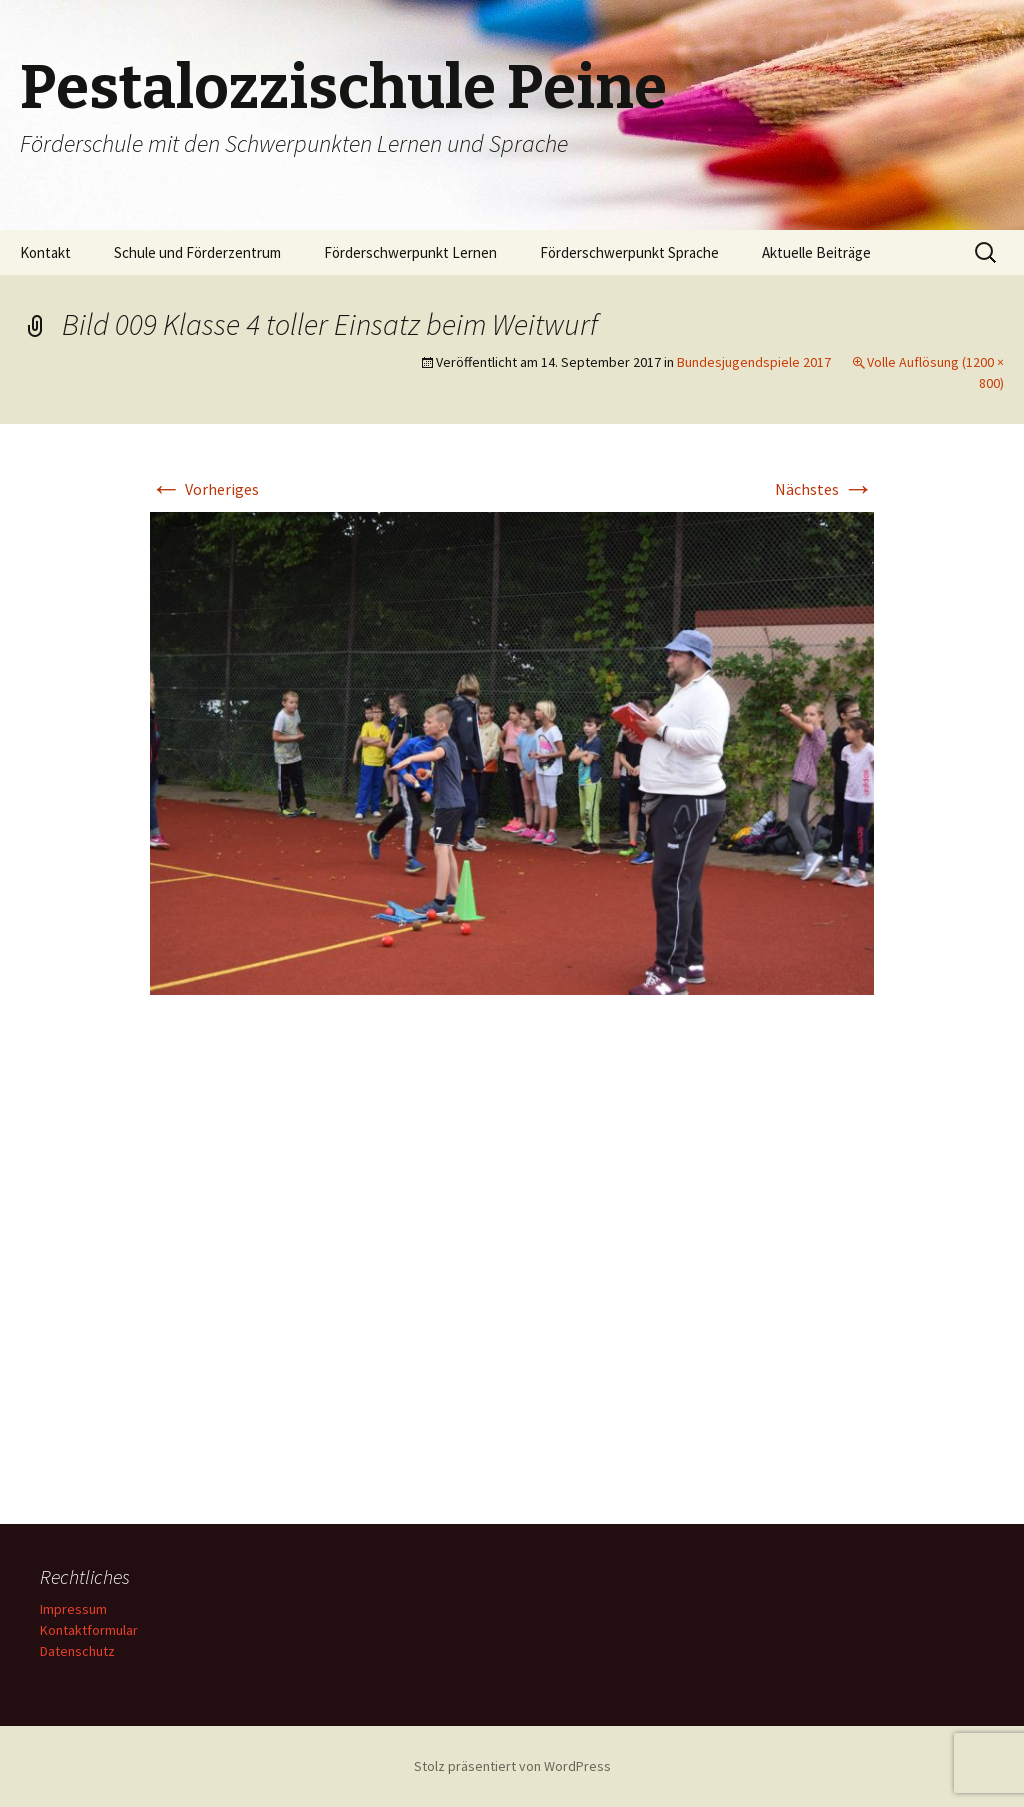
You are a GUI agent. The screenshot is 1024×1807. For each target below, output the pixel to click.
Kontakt (45, 252)
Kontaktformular (89, 1630)
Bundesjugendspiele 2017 (754, 362)
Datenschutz (77, 1651)
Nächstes (824, 489)
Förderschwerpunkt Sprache (629, 252)
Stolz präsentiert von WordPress (512, 1766)
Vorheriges (204, 489)
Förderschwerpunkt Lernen (410, 252)
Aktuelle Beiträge (816, 252)
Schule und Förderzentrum (197, 252)
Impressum (73, 1609)
